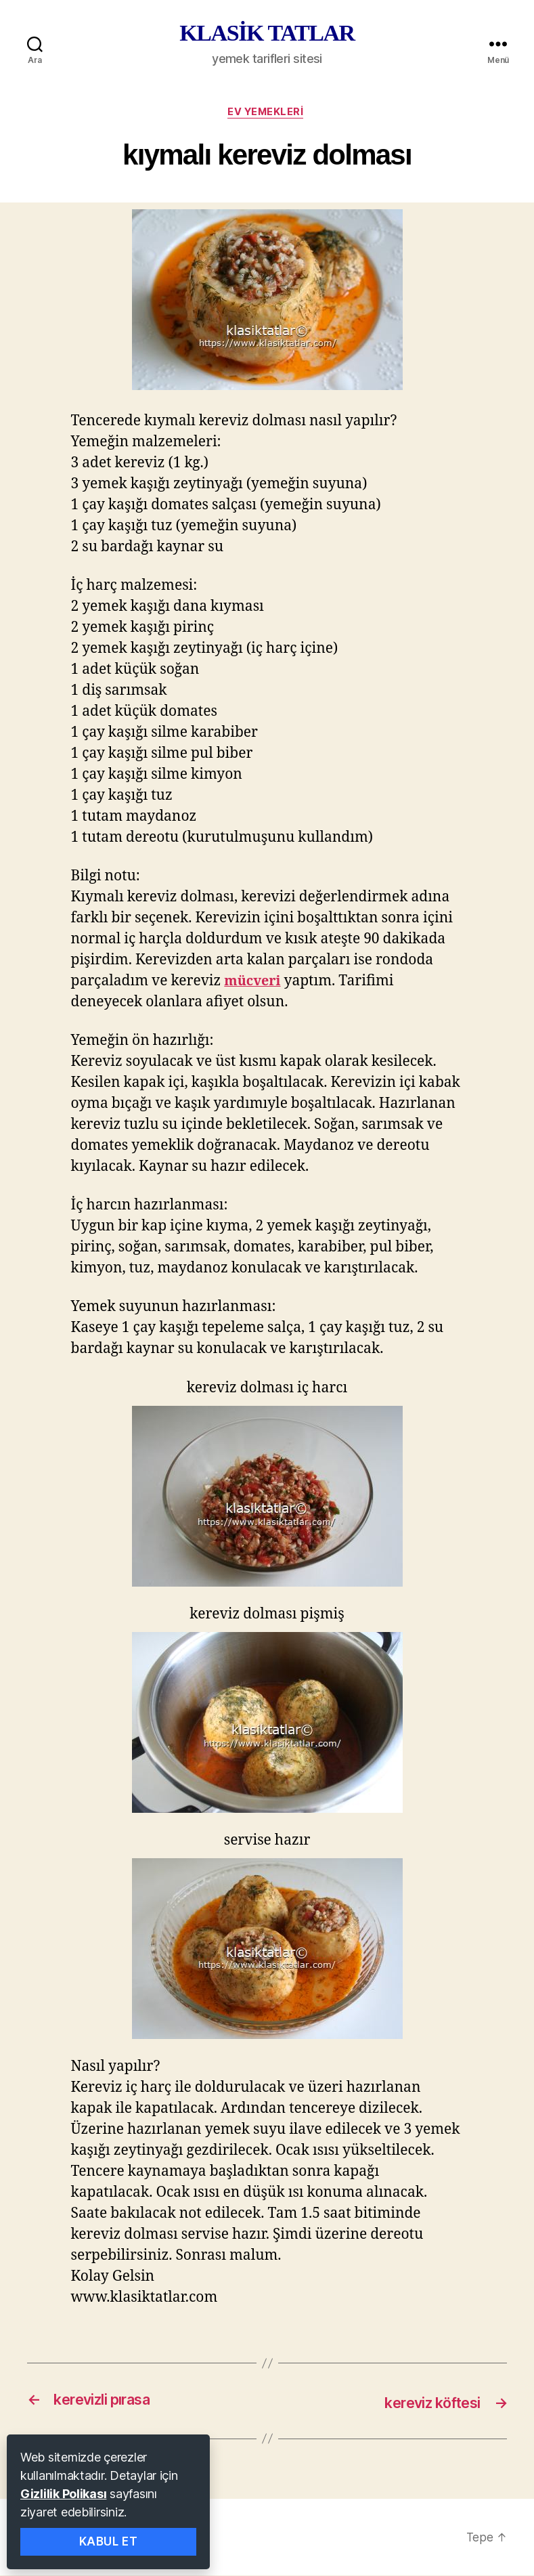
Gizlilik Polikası (63, 2494)
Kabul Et (108, 2541)
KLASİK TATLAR (266, 33)
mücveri (254, 983)
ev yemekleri (267, 113)
